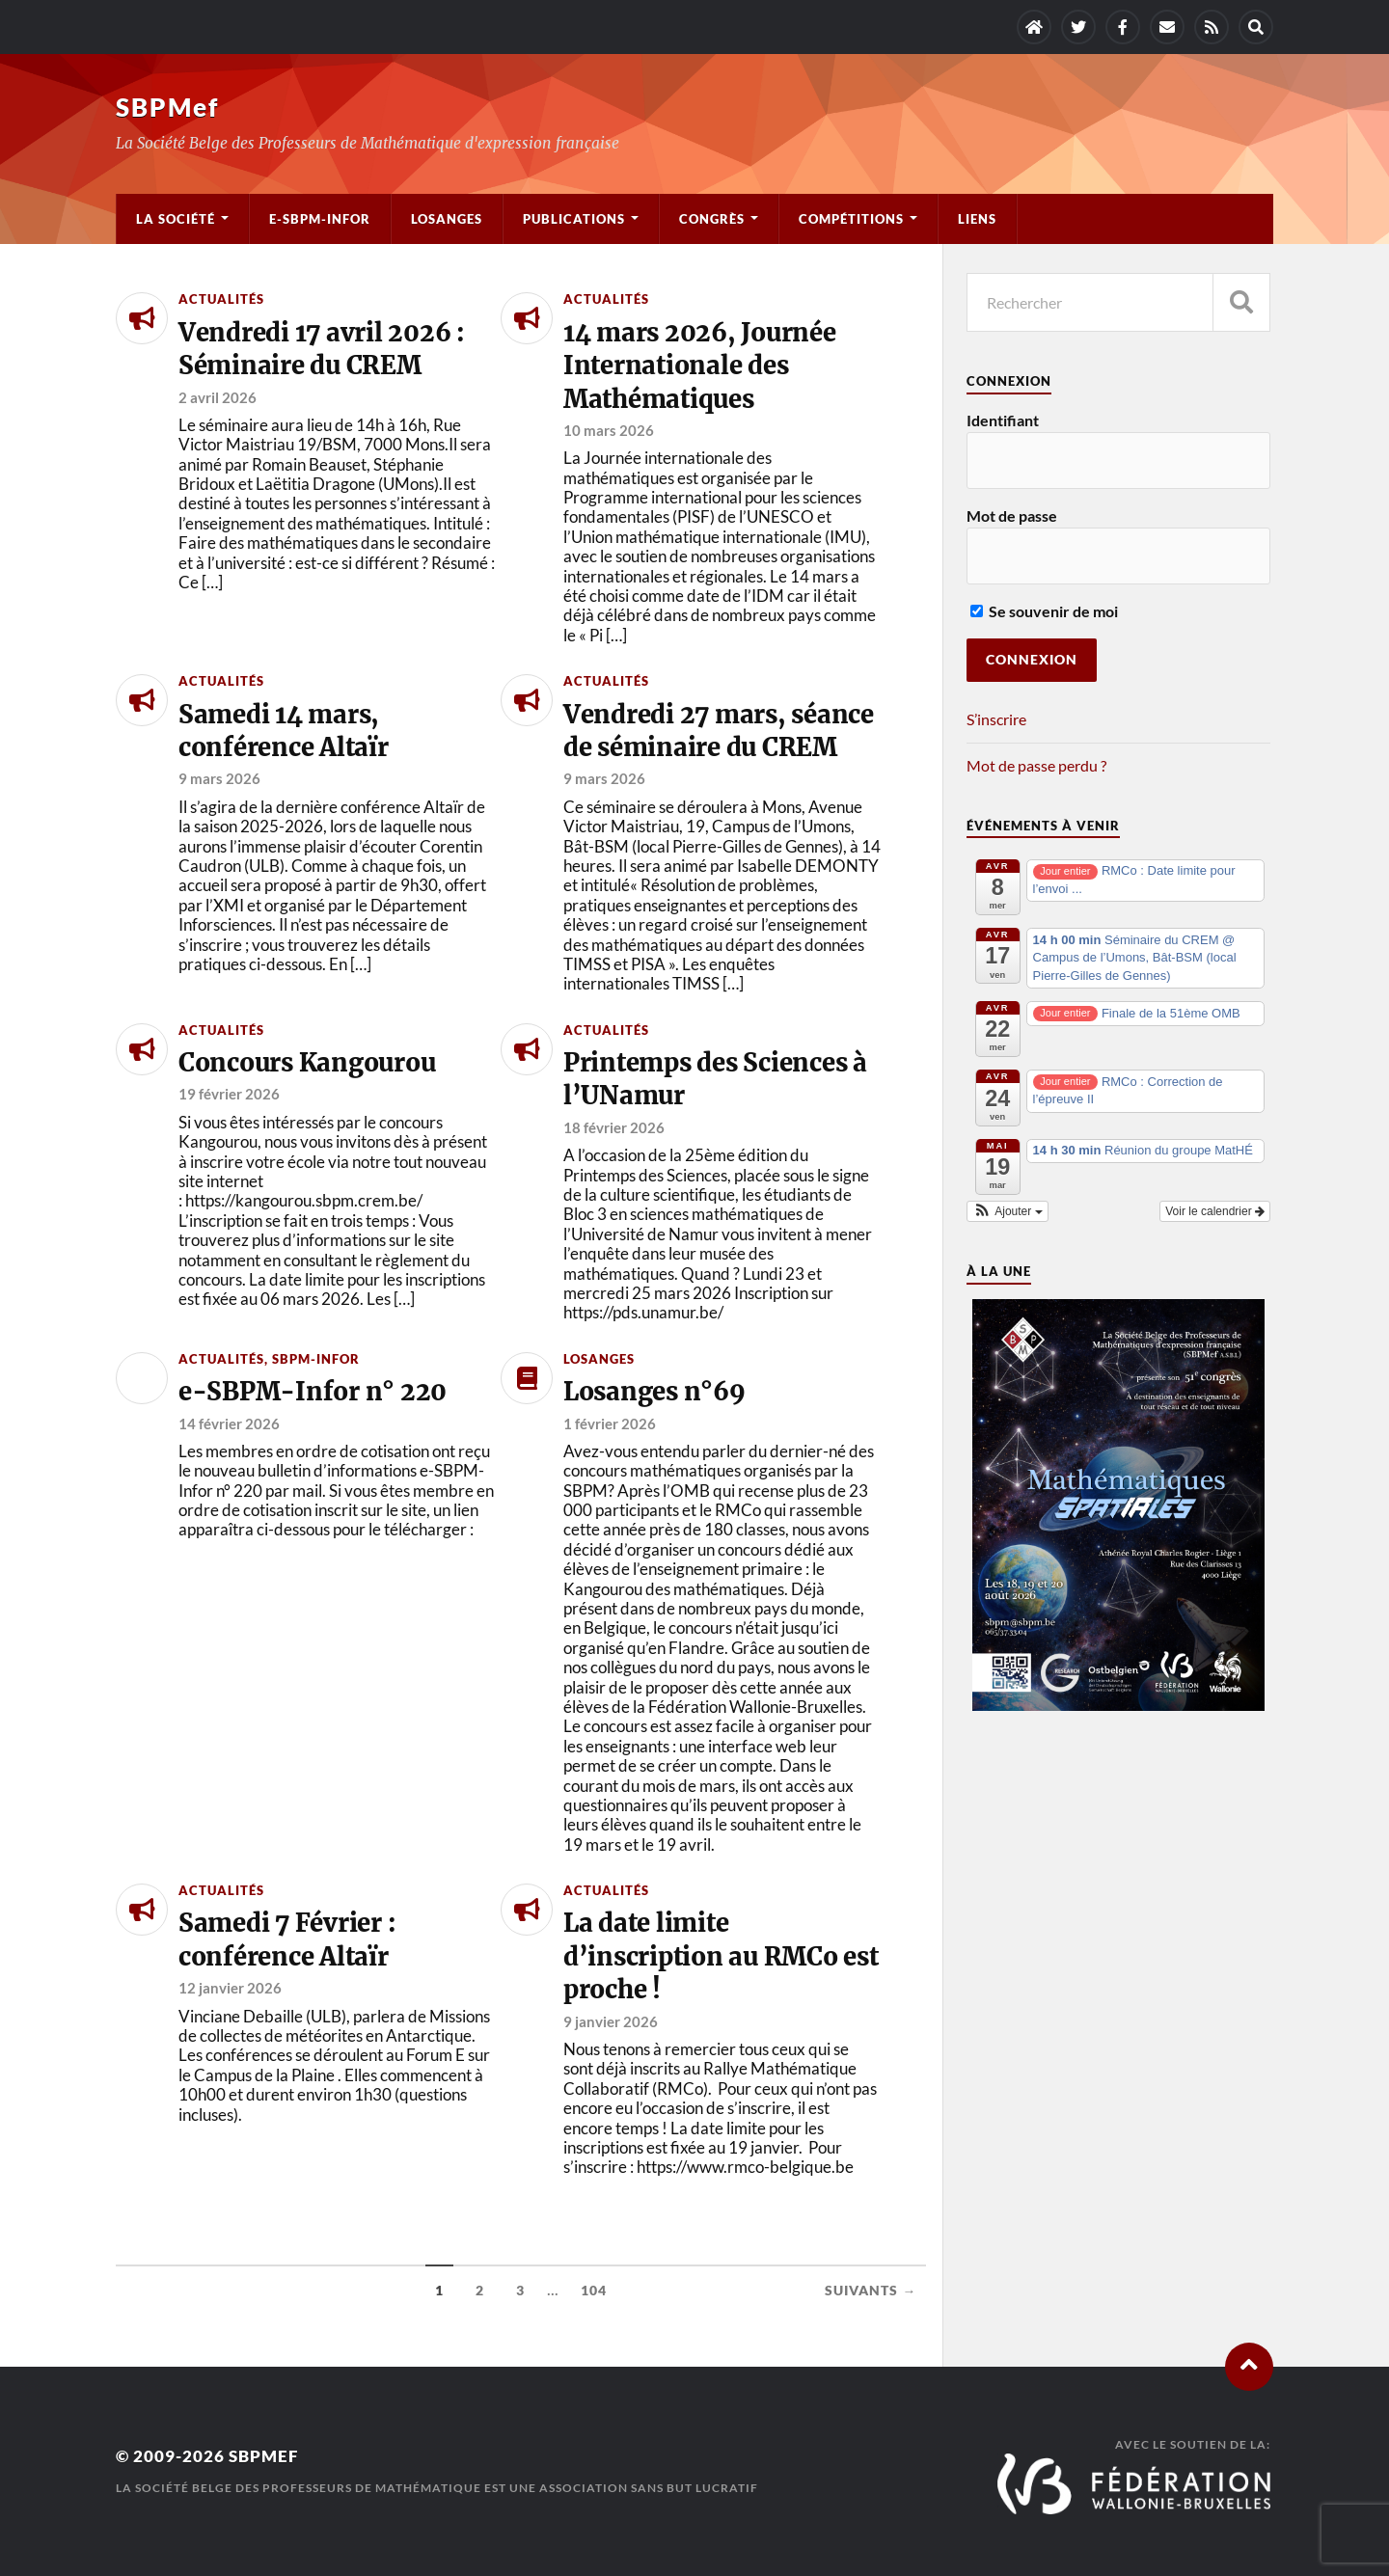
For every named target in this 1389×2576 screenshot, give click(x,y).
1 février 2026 (609, 1423)
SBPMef (167, 107)
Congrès (712, 219)
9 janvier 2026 (610, 2021)
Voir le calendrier (1215, 1211)
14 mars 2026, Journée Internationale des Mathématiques (699, 366)
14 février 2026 (229, 1423)
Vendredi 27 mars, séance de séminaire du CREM (718, 731)
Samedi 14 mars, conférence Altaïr (283, 731)
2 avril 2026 (217, 397)
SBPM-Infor (316, 1359)
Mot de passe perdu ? (1036, 765)
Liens (977, 219)
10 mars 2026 (608, 430)
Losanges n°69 (654, 1391)
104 (594, 2290)
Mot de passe (1012, 515)
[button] (1007, 1211)
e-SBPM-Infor (319, 219)
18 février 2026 (614, 1127)
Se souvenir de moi (1044, 611)
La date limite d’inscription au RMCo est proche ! (721, 1956)
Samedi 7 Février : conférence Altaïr (286, 1939)
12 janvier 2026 (230, 1987)
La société (175, 219)
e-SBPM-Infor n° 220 (312, 1391)
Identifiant (1003, 420)
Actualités (221, 299)
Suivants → (870, 2290)
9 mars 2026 (219, 778)
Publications (574, 219)
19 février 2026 (229, 1093)
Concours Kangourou (306, 1062)
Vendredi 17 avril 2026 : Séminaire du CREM (321, 349)
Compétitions (851, 219)
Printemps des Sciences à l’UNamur (715, 1079)
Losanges (446, 219)
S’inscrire (996, 719)
